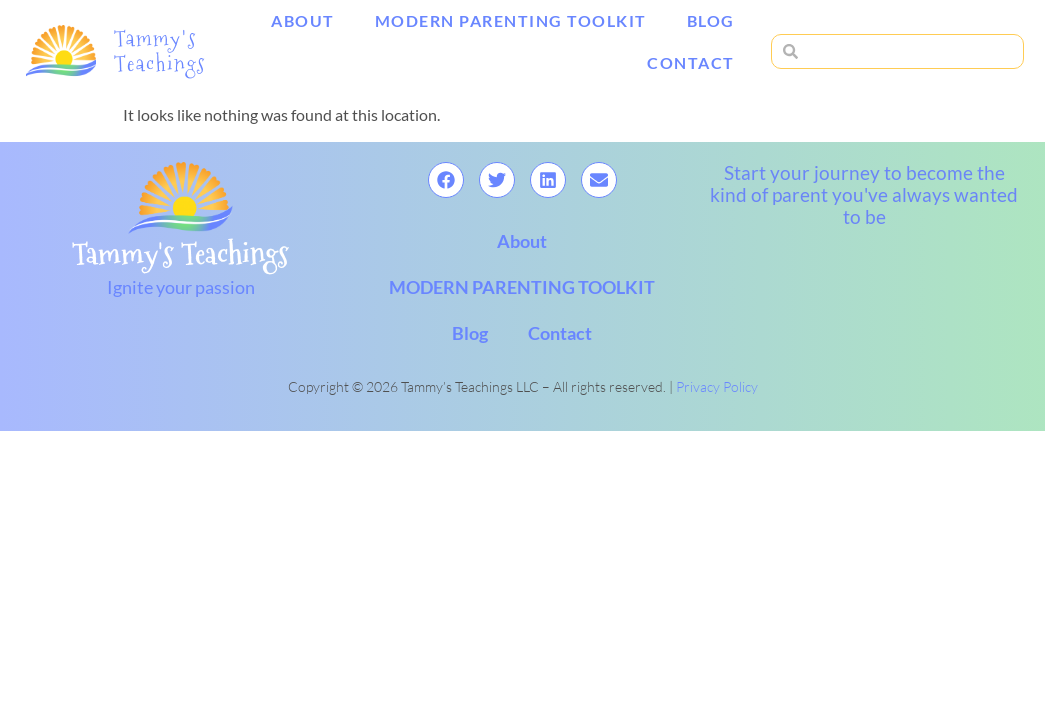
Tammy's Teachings (160, 50)
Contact (691, 62)
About (303, 20)
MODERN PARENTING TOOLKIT (511, 20)
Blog (711, 20)
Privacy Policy (717, 386)
